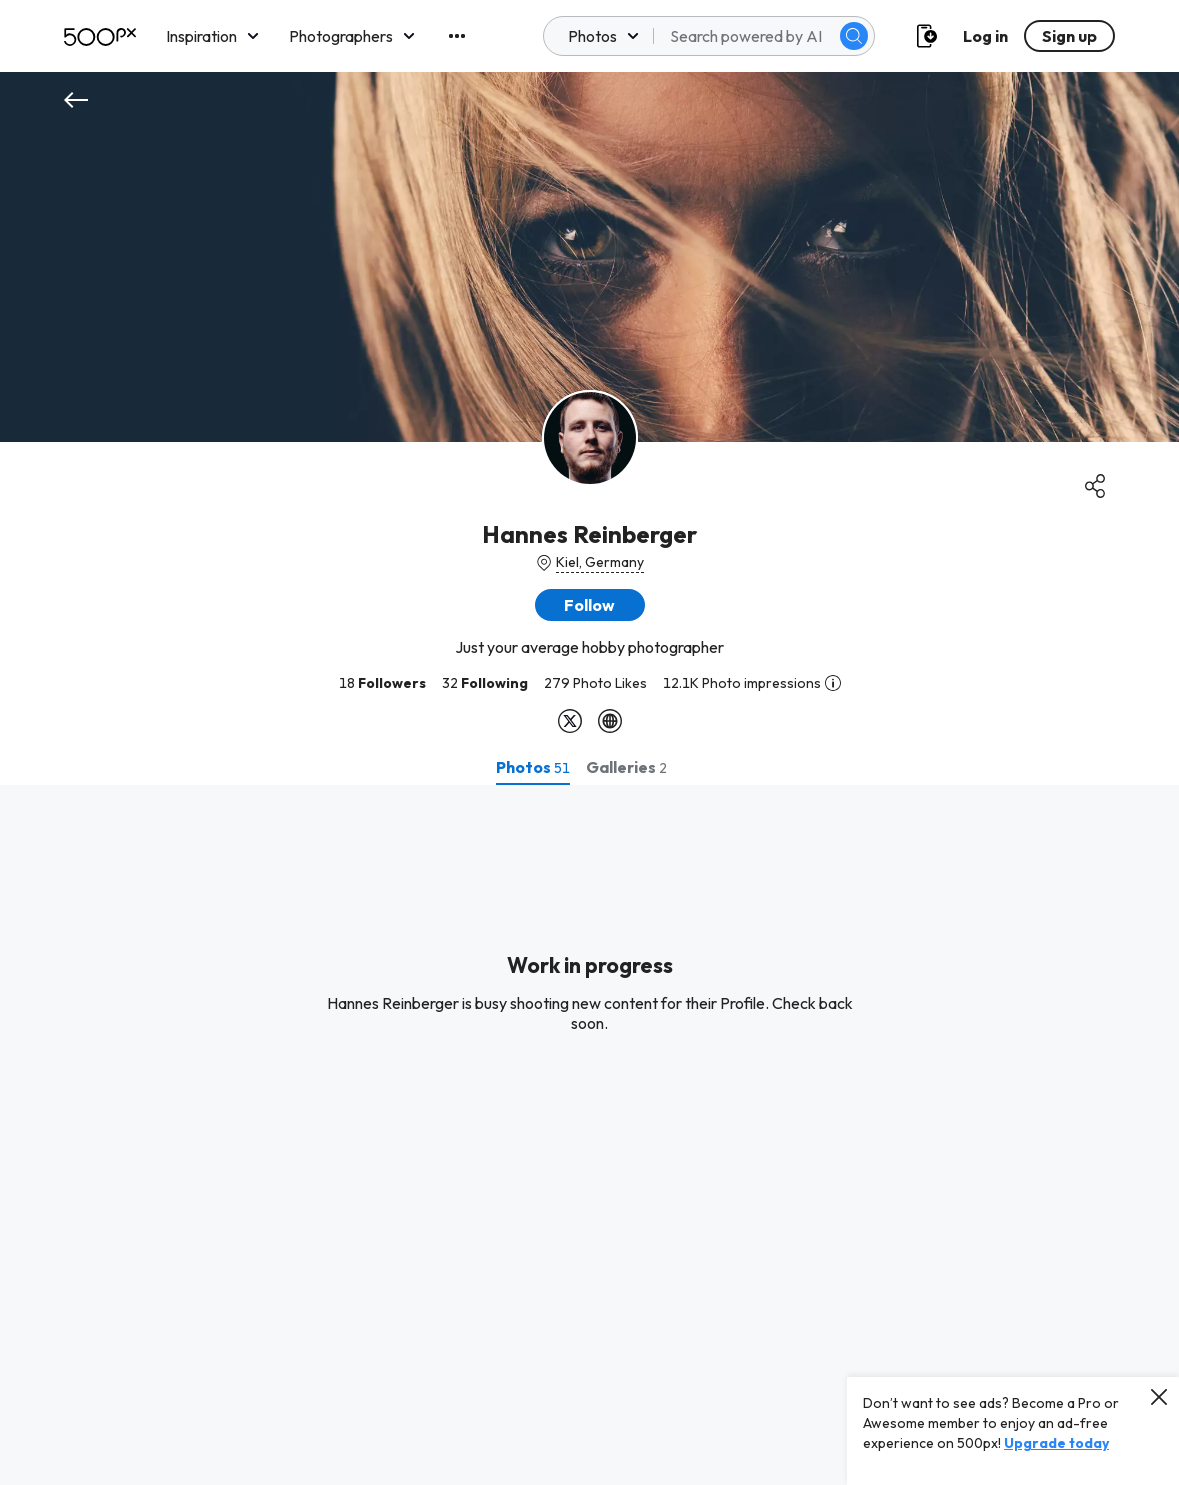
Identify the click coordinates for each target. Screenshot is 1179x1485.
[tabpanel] (589, 1135)
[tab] (533, 767)
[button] (590, 605)
